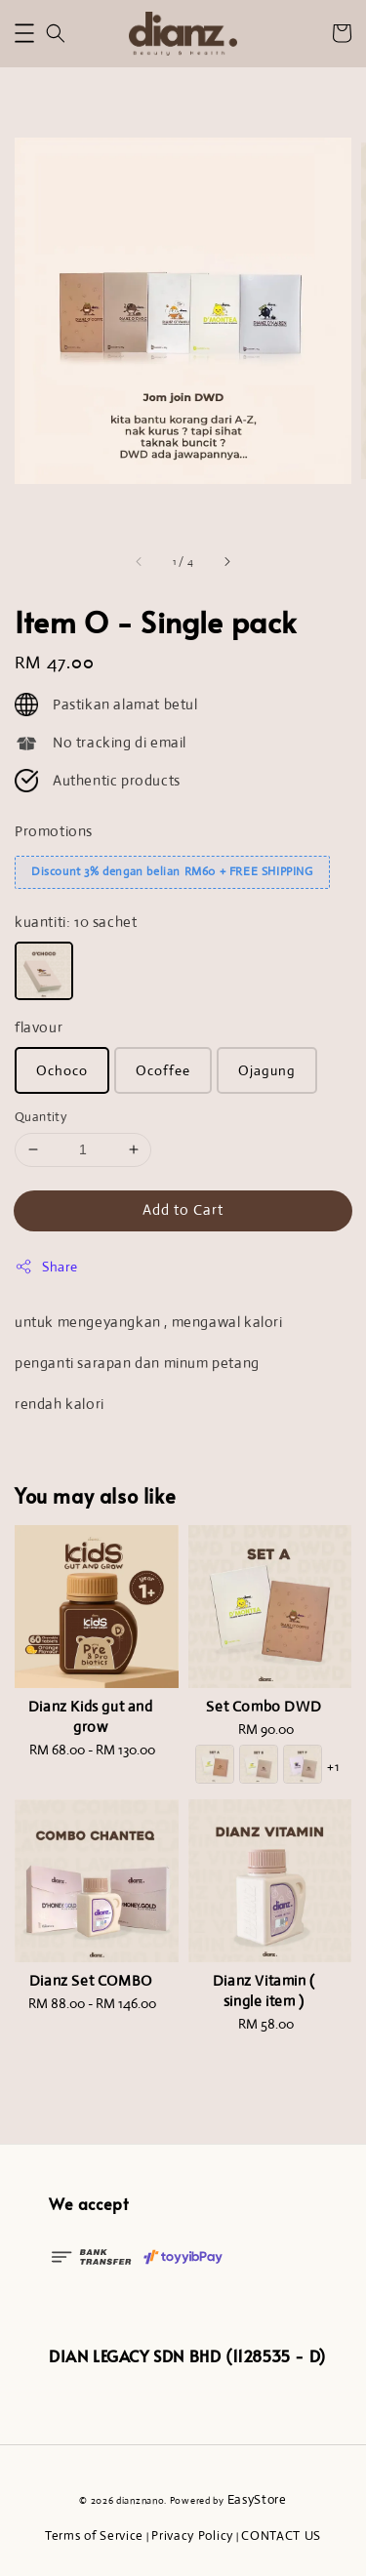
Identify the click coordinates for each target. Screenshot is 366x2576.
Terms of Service (94, 2535)
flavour (38, 1027)
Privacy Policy (192, 2535)
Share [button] (46, 1267)
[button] (24, 33)
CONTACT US (281, 2535)
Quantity (40, 1116)
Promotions (54, 831)
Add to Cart (183, 1209)
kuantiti (76, 921)
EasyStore (257, 2499)
